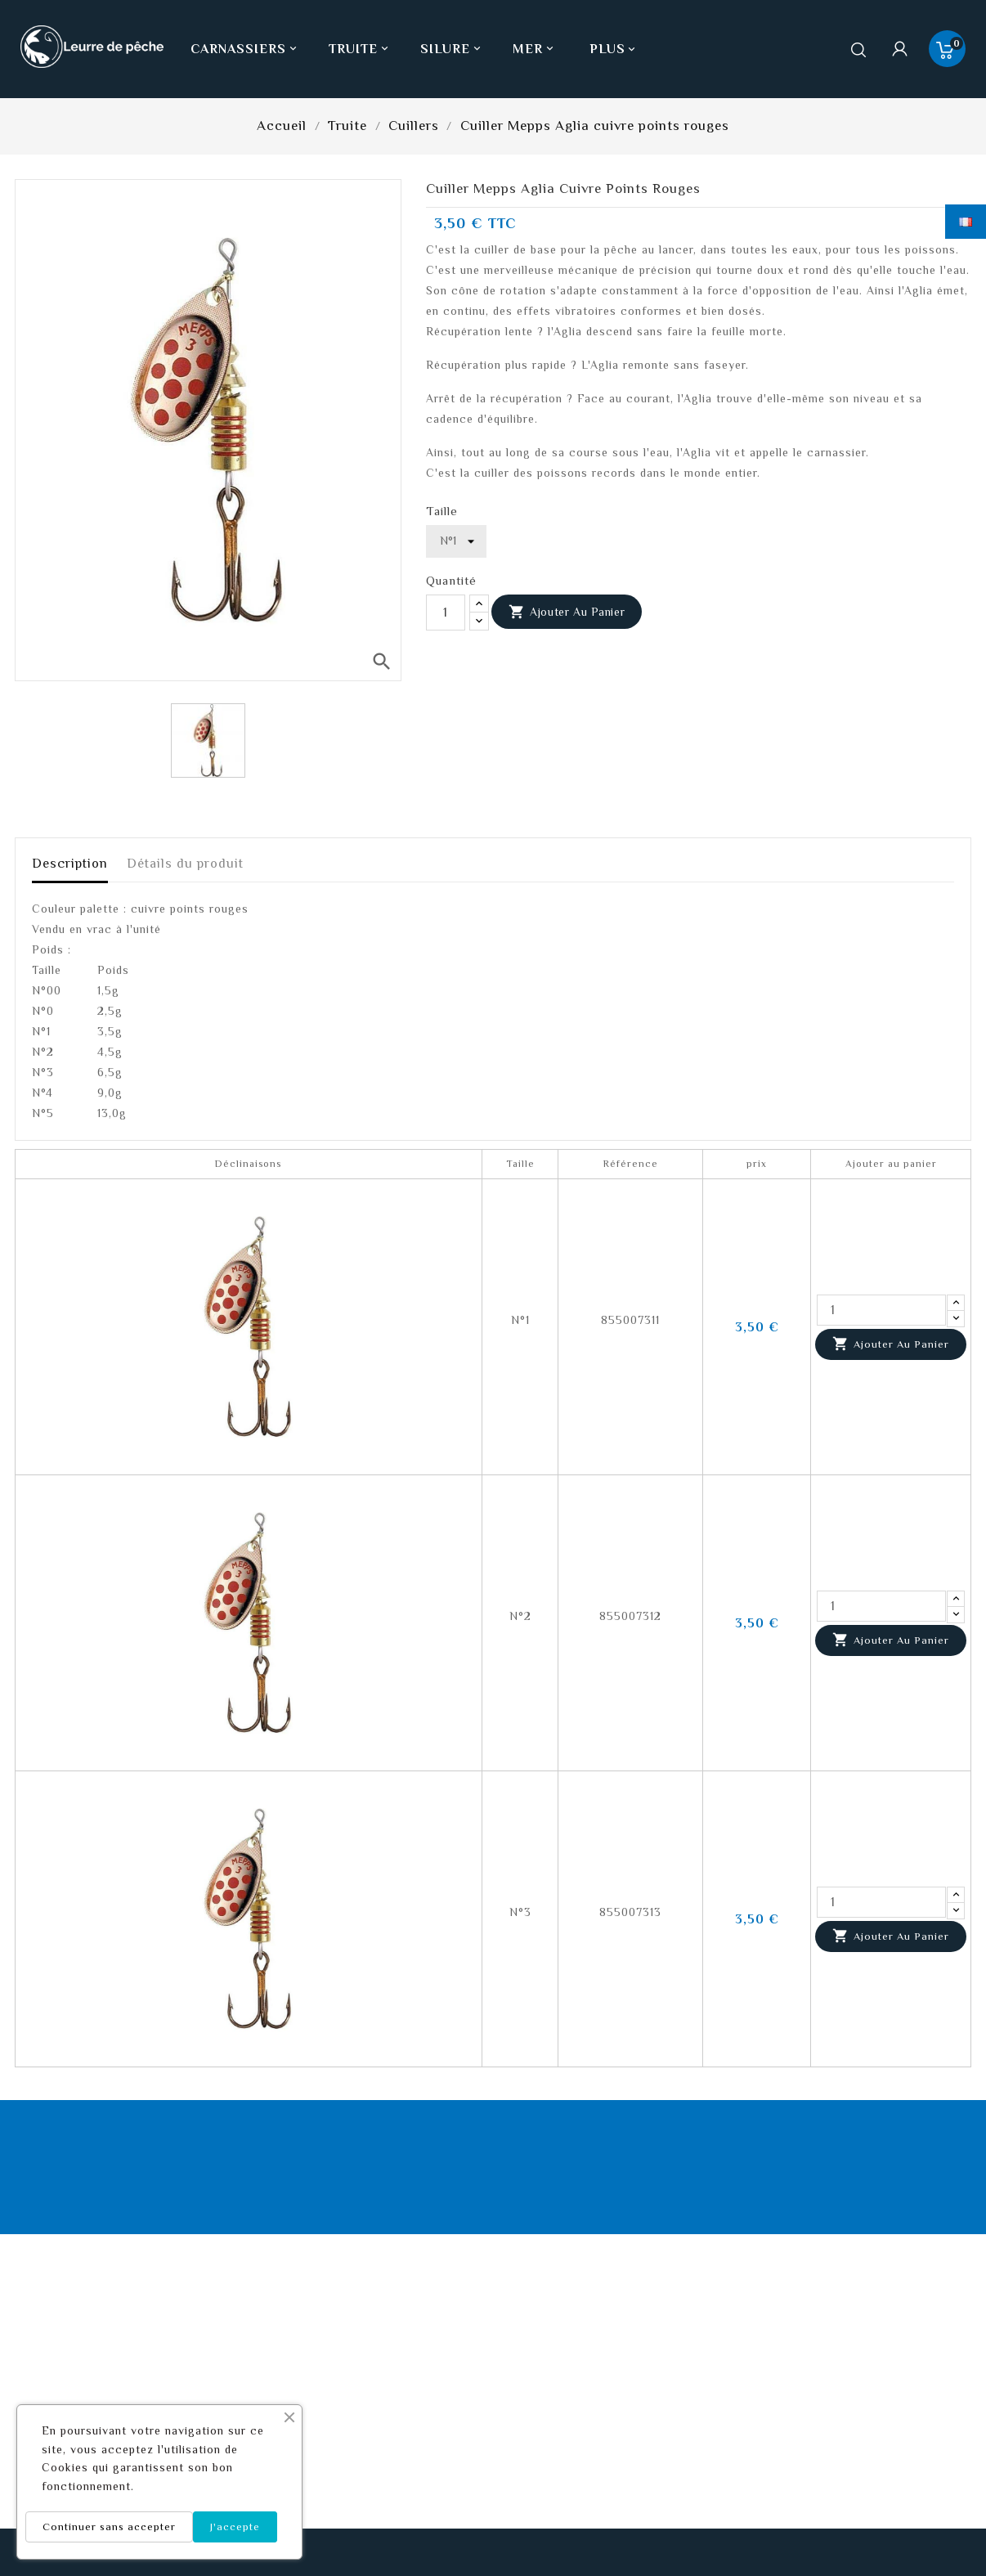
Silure (452, 49)
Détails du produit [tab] (185, 863)
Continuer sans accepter (109, 2526)
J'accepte (235, 2526)
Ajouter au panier (567, 613)
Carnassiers (245, 49)
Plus (607, 49)
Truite (360, 49)
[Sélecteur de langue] (965, 221)
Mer (535, 49)
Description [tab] (70, 863)
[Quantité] (445, 613)
